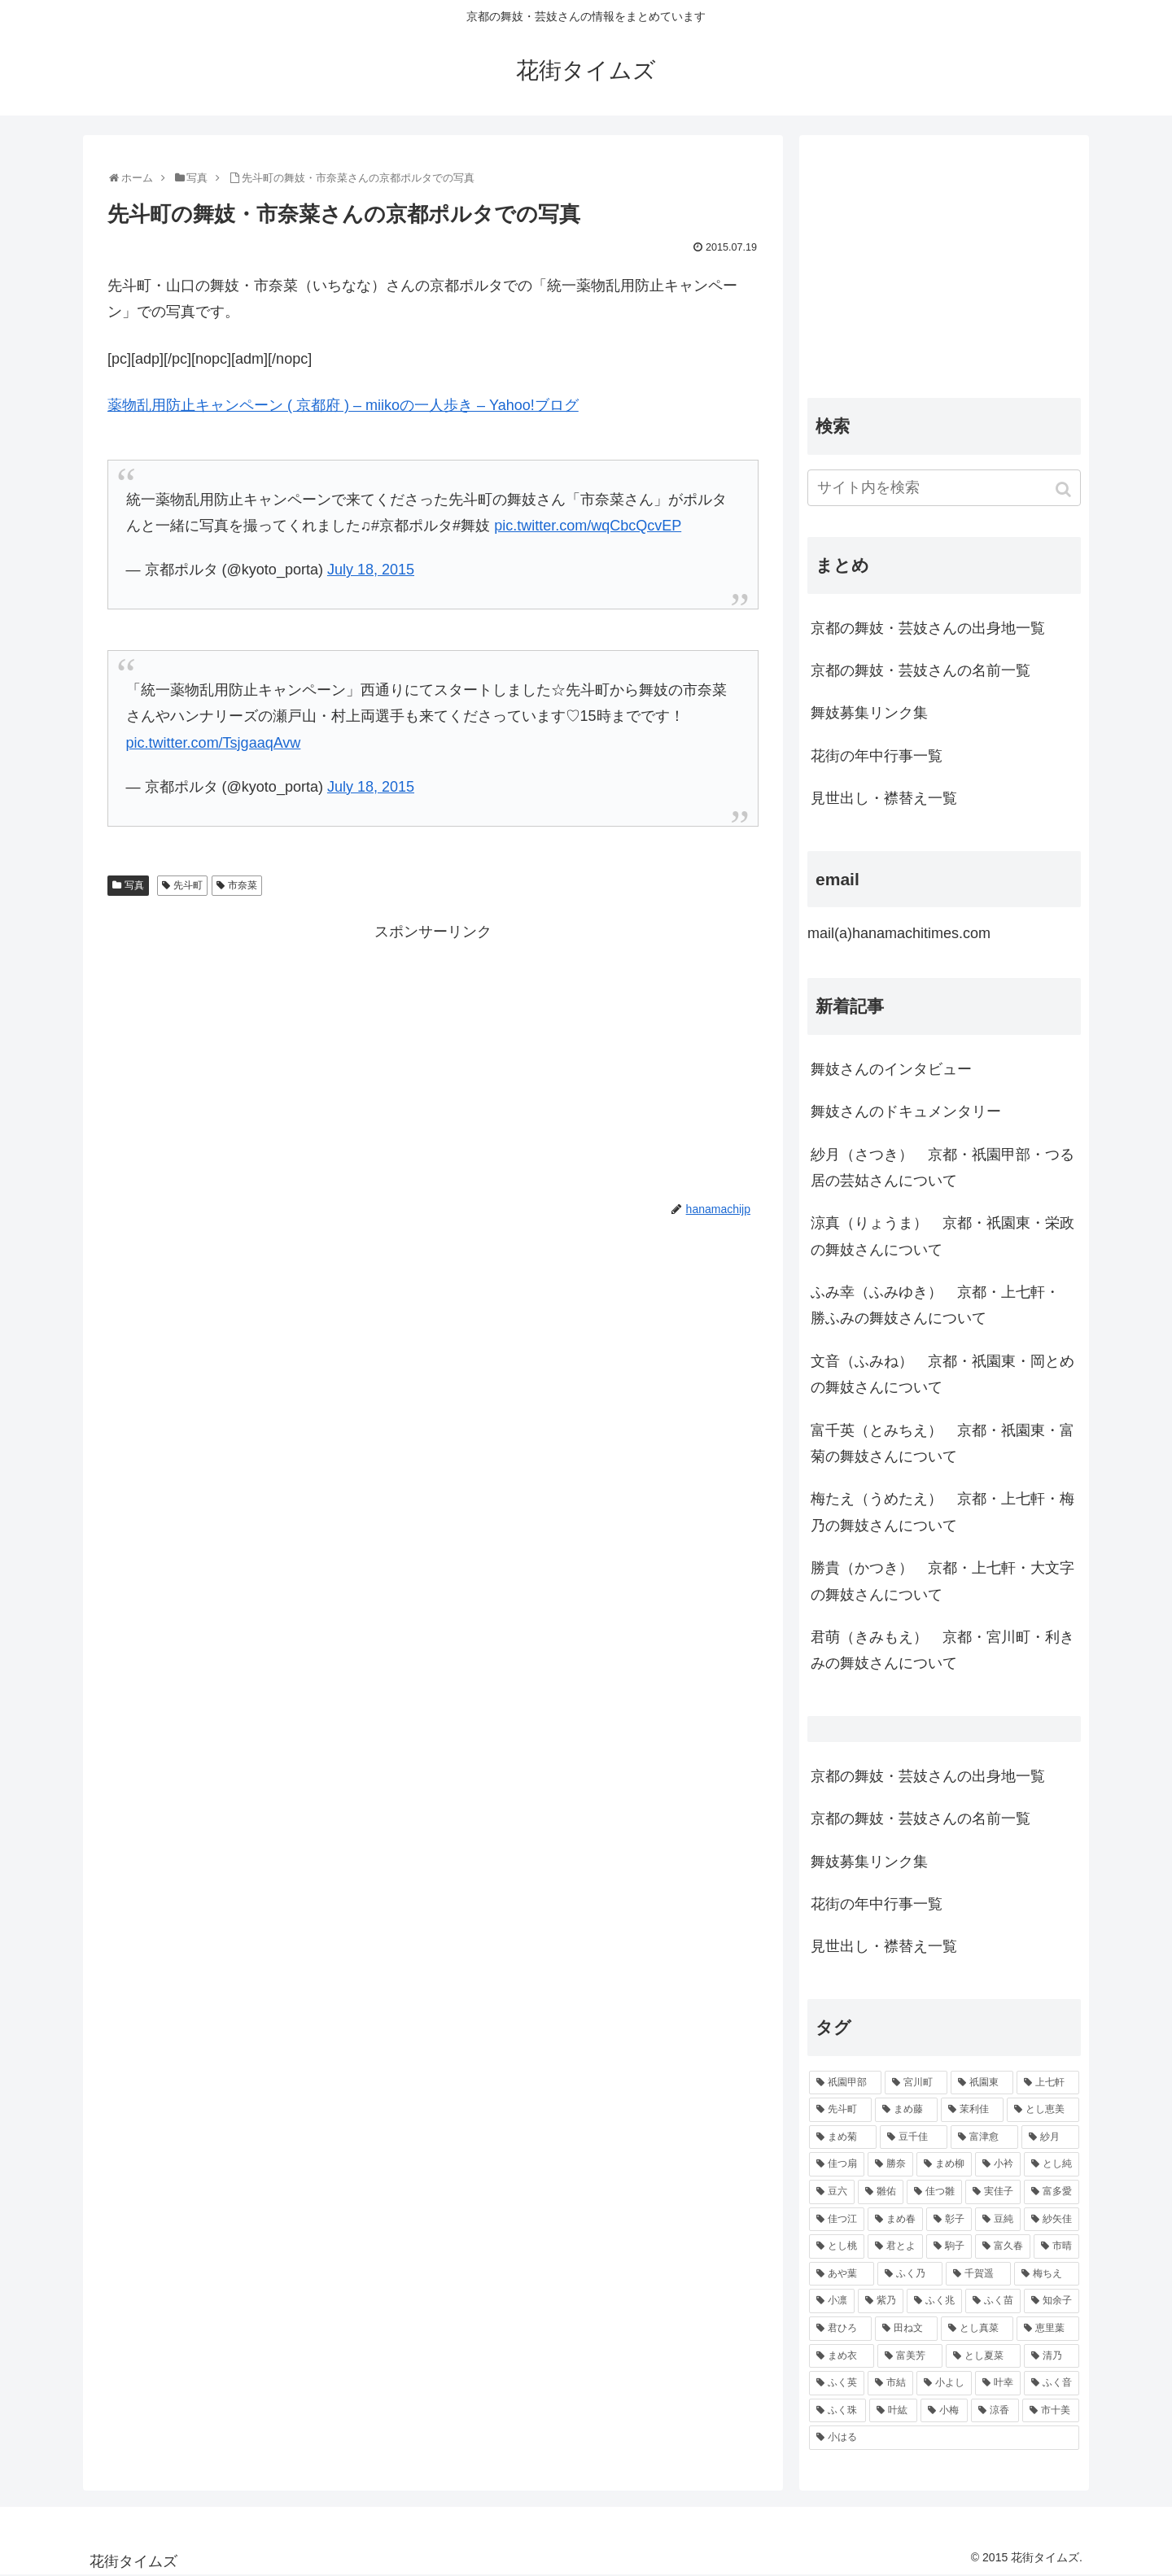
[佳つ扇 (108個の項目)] (836, 2164)
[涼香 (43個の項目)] (994, 2411)
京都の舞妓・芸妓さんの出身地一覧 (928, 628)
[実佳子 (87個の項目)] (993, 2192)
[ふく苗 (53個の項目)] (993, 2301)
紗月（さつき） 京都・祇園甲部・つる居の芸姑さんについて (942, 1167)
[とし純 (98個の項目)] (1051, 2164)
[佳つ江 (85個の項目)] (836, 2219)
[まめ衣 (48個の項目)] (841, 2356)
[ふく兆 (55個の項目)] (934, 2301)
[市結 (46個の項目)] (890, 2383)
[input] (944, 487)
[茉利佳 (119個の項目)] (972, 2110)
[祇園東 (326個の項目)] (982, 2083)
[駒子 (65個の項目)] (949, 2246)
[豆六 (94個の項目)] (832, 2192)
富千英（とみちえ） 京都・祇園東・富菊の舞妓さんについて (942, 1443)
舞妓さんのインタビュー (891, 1069)
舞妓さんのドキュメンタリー (906, 1111)
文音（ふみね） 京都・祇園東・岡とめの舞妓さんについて (942, 1374)
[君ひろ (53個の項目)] (840, 2328)
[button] (1065, 489)
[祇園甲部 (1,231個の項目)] (845, 2083)
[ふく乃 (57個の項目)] (909, 2274)
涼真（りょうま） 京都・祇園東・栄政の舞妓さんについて (942, 1236)
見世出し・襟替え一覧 (884, 798)
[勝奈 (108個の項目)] (890, 2164)
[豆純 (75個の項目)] (998, 2219)
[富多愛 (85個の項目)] (1051, 2192)
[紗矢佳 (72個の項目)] (1051, 2219)
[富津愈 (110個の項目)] (984, 2137)
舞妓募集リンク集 (869, 713)
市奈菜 (242, 885)
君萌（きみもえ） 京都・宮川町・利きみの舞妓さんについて (942, 1650)
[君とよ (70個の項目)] (895, 2246)
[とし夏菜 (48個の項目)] (983, 2356)
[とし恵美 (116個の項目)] (1043, 2110)
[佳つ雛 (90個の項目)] (934, 2192)
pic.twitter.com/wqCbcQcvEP (587, 525)
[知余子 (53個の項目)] (1051, 2301)
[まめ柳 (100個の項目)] (944, 2164)
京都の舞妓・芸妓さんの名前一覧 (920, 670)
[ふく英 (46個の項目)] (836, 2383)
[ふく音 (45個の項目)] (1051, 2383)
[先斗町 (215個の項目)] (840, 2110)
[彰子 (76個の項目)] (949, 2219)
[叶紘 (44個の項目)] (892, 2411)
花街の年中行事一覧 (876, 756)
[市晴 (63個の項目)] (1056, 2246)
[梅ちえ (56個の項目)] (1046, 2274)
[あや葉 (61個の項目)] (841, 2274)
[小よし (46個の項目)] (944, 2383)
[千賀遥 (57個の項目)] (978, 2274)
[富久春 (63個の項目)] (1002, 2246)
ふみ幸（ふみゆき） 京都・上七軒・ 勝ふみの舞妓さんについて (935, 1305)
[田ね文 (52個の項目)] (906, 2328)
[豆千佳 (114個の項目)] (913, 2137)
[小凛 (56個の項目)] (832, 2301)
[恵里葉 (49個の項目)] (1048, 2328)
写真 (134, 885)
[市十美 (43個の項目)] (1050, 2411)
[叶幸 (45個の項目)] (998, 2383)
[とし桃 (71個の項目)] (836, 2246)
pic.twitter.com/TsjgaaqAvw (213, 743)
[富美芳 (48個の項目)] (909, 2356)
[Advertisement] (433, 1059)
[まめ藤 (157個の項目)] (906, 2110)
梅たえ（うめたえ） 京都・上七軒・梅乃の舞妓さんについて (942, 1512)
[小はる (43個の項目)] (944, 2437)
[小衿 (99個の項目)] (998, 2164)
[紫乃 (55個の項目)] (880, 2301)
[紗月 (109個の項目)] (1050, 2137)
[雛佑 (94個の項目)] (880, 2192)
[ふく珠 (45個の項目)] (837, 2411)
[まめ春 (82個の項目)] (895, 2219)
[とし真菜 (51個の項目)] (977, 2328)
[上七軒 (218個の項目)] (1048, 2083)
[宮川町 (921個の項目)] (916, 2083)
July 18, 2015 (370, 569)
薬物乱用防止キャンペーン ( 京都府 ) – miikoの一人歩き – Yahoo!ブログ (343, 405)
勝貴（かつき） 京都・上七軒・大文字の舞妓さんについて (942, 1581)
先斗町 (188, 885)
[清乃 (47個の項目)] (1051, 2356)
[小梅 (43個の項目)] (944, 2411)
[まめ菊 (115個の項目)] (843, 2137)
